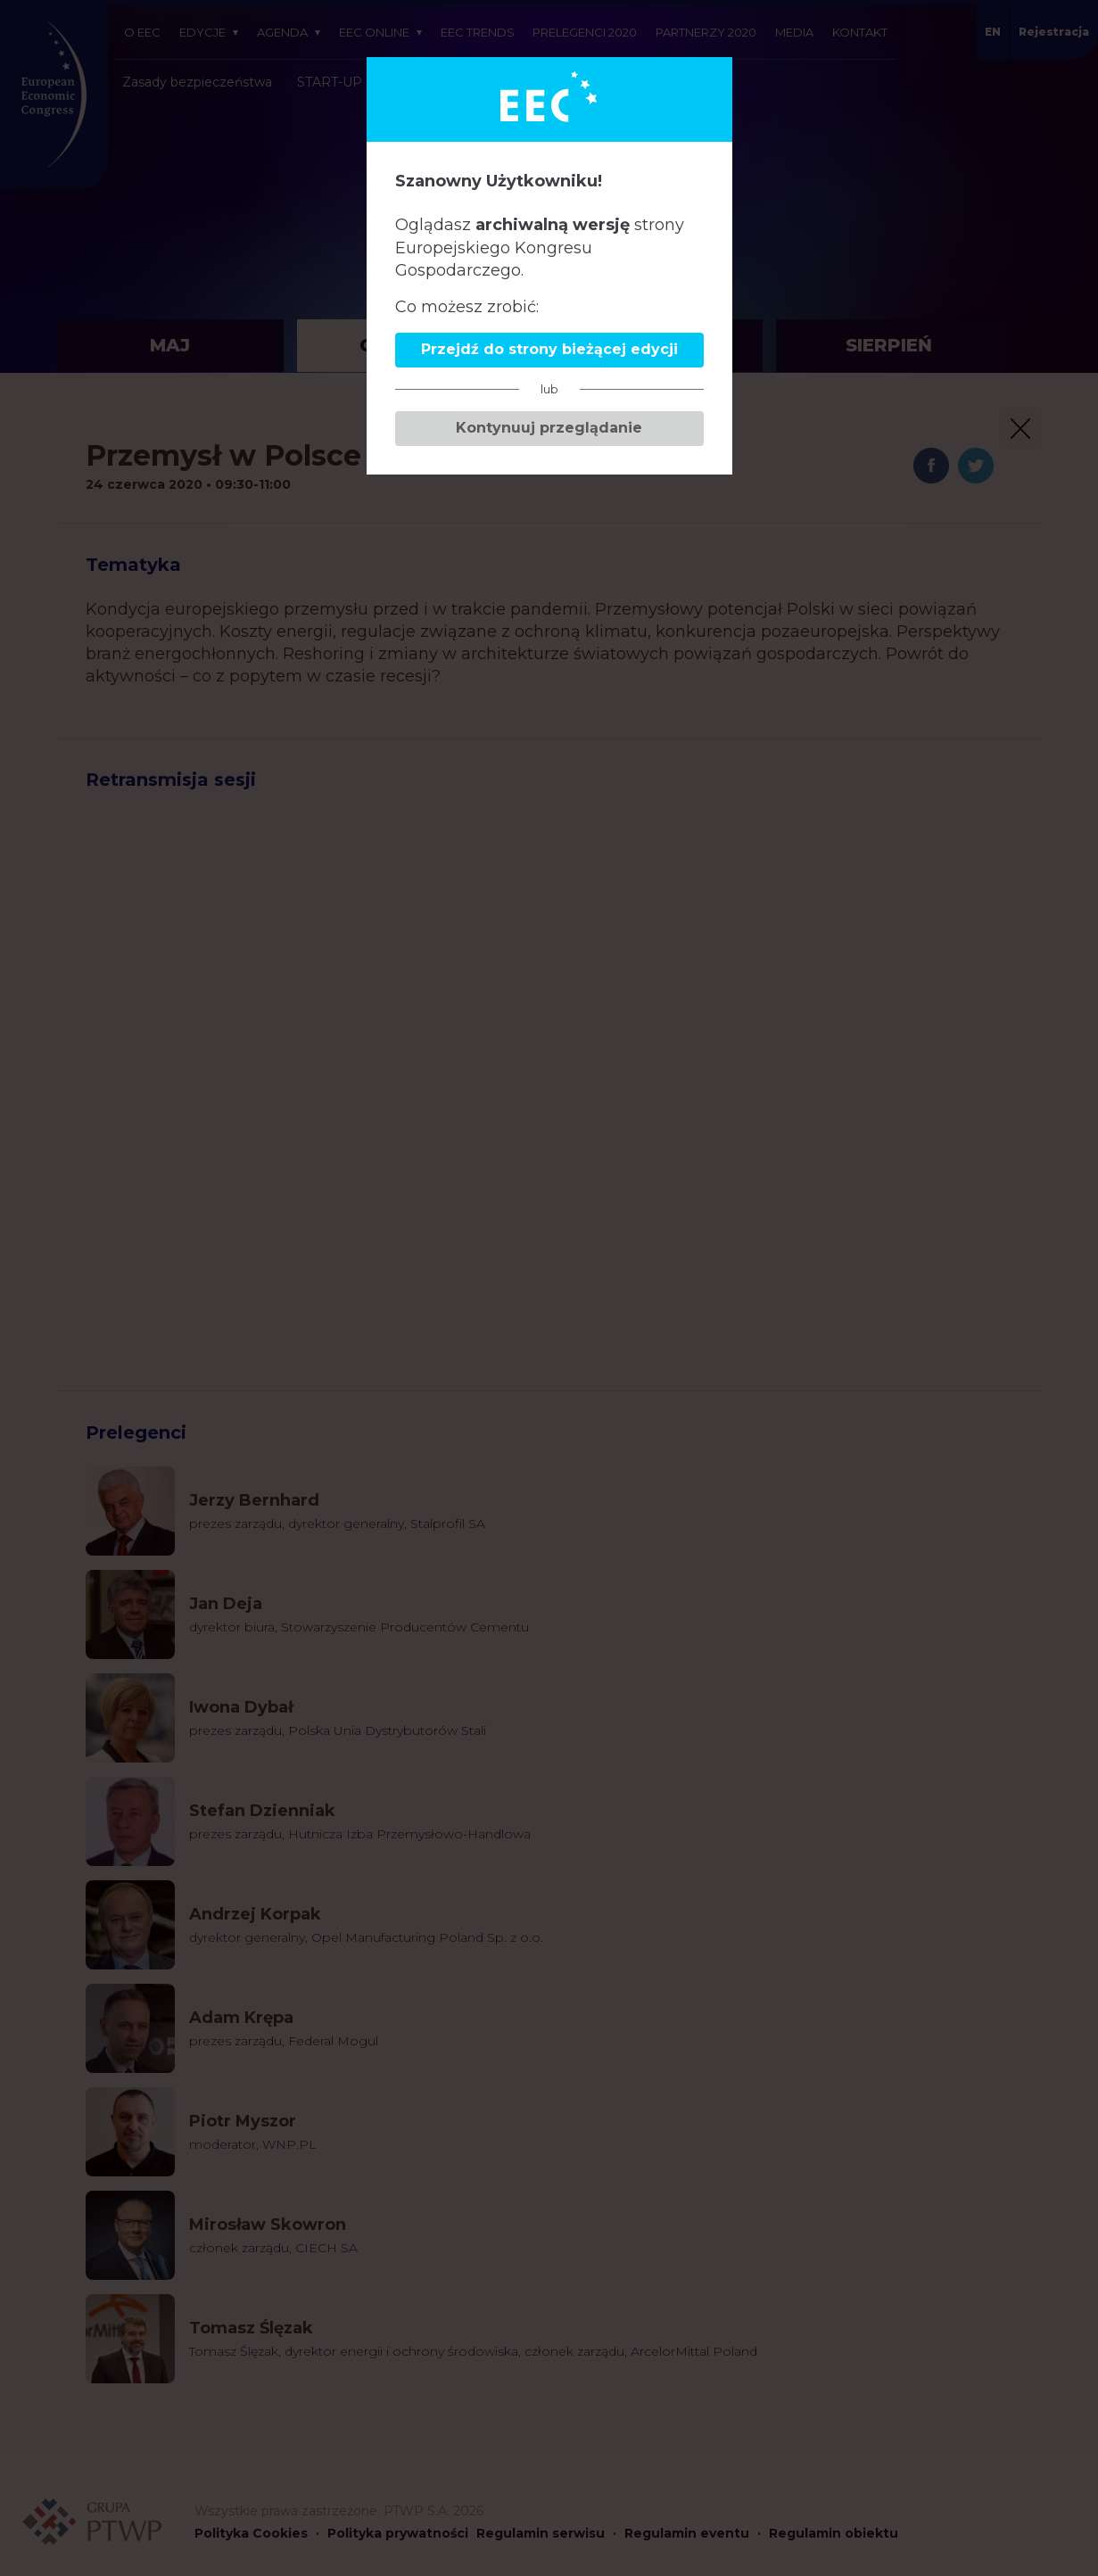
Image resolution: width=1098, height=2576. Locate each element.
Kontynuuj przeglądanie (549, 427)
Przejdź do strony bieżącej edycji (549, 349)
